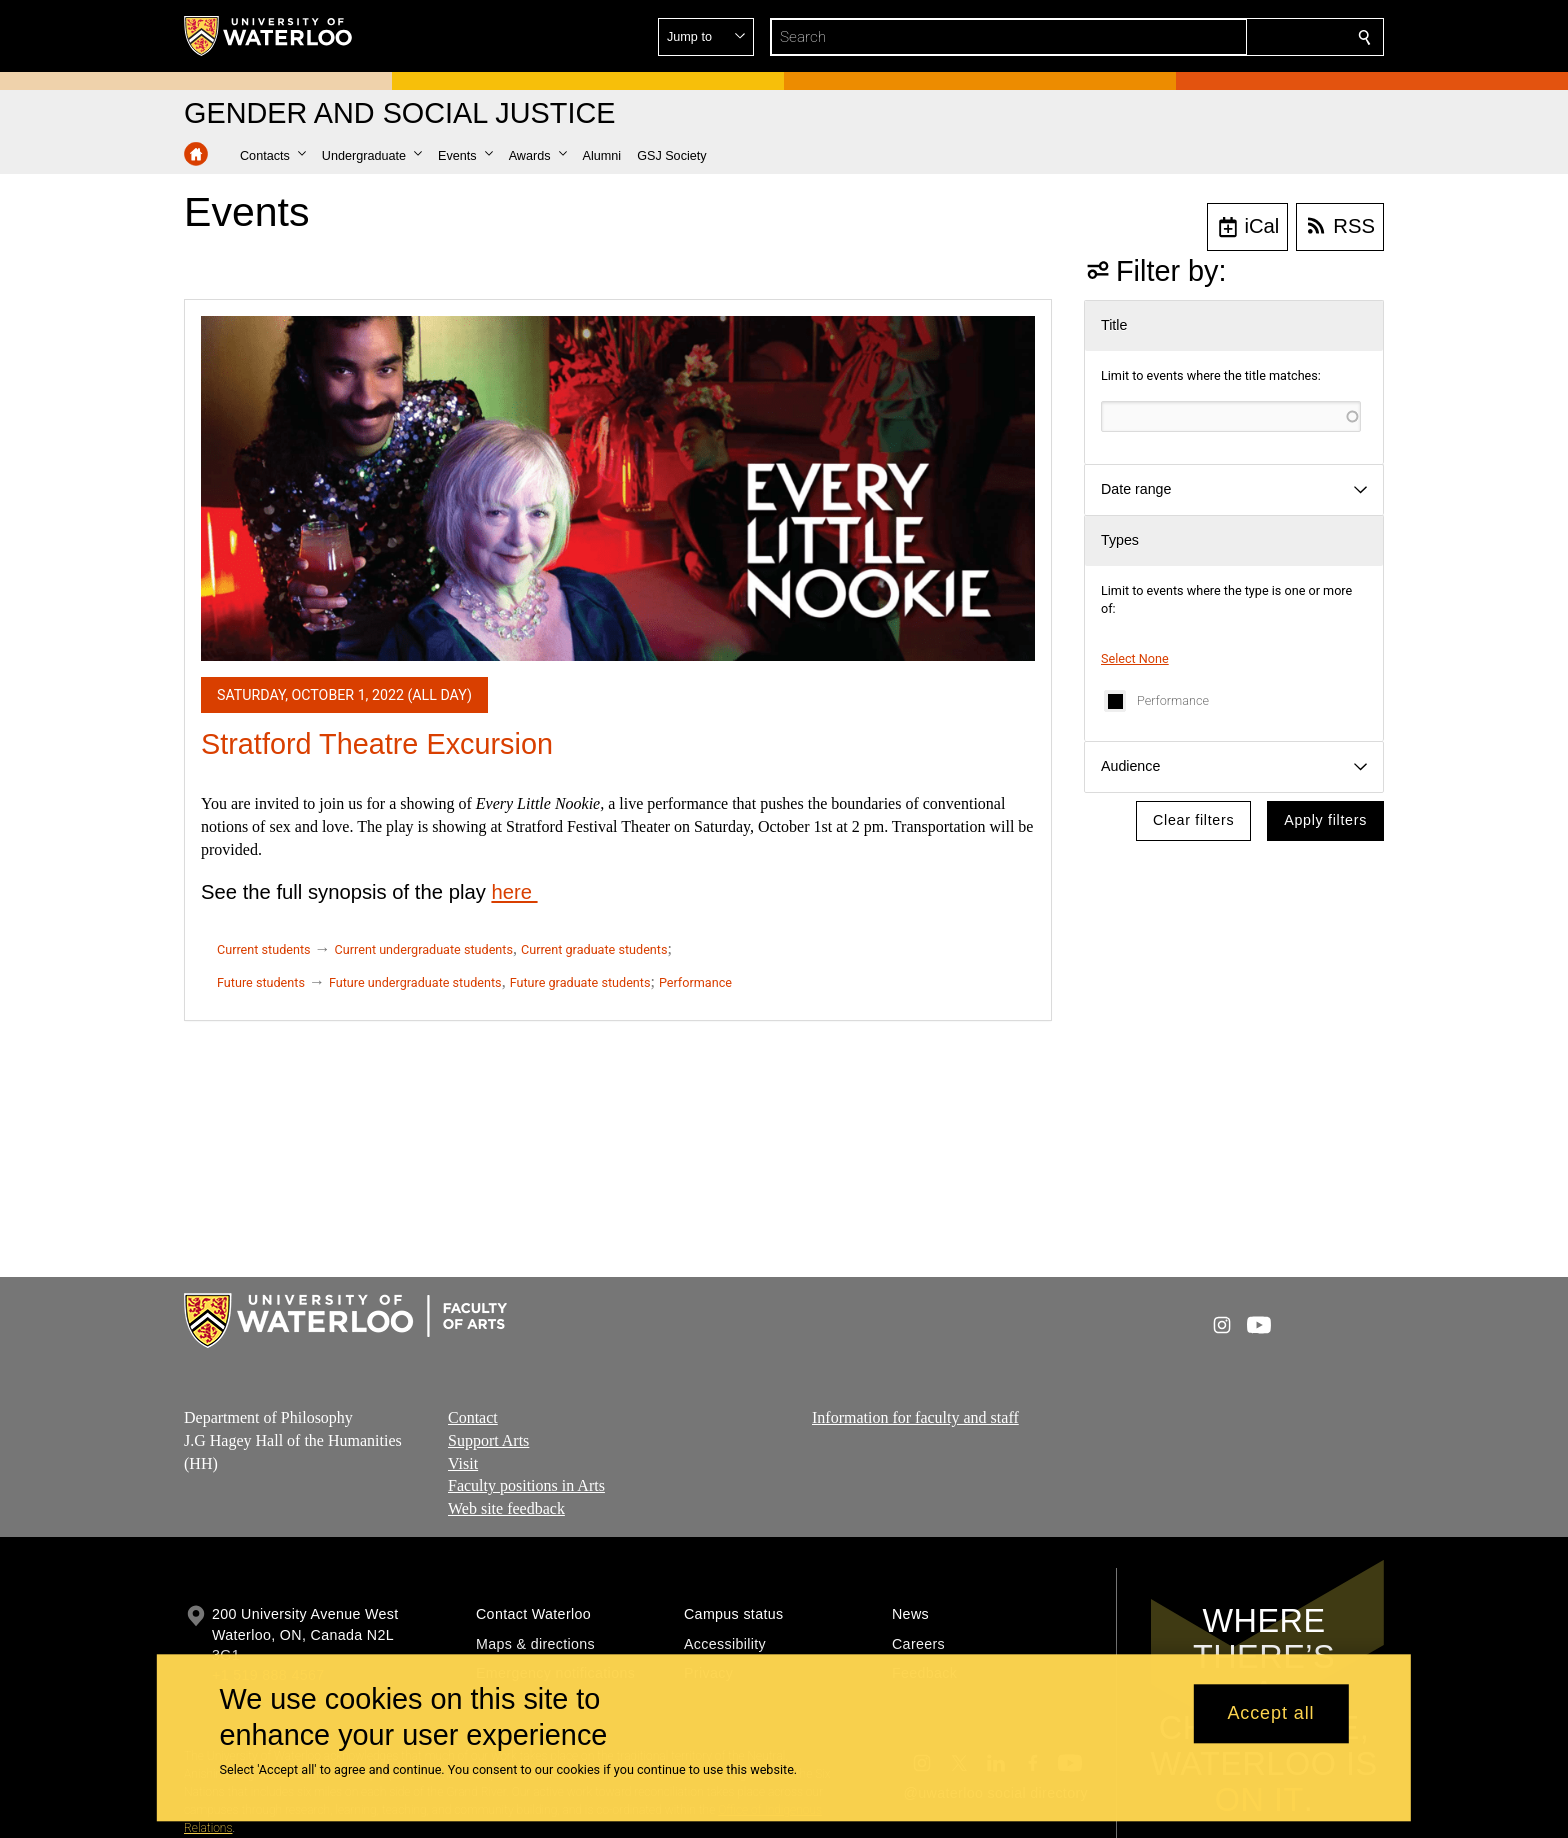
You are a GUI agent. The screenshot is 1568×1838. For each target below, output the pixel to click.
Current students (264, 949)
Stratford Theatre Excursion (377, 744)
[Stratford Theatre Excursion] (618, 488)
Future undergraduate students (415, 982)
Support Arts (488, 1440)
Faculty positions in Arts (526, 1486)
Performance (1173, 700)
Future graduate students (580, 982)
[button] (1220, 37)
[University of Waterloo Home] (269, 36)
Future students (261, 982)
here (514, 892)
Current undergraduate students (424, 949)
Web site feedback (506, 1508)
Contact (473, 1417)
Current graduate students (594, 949)
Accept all (1270, 1714)
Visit (463, 1463)
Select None (1135, 658)
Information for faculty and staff (915, 1417)
